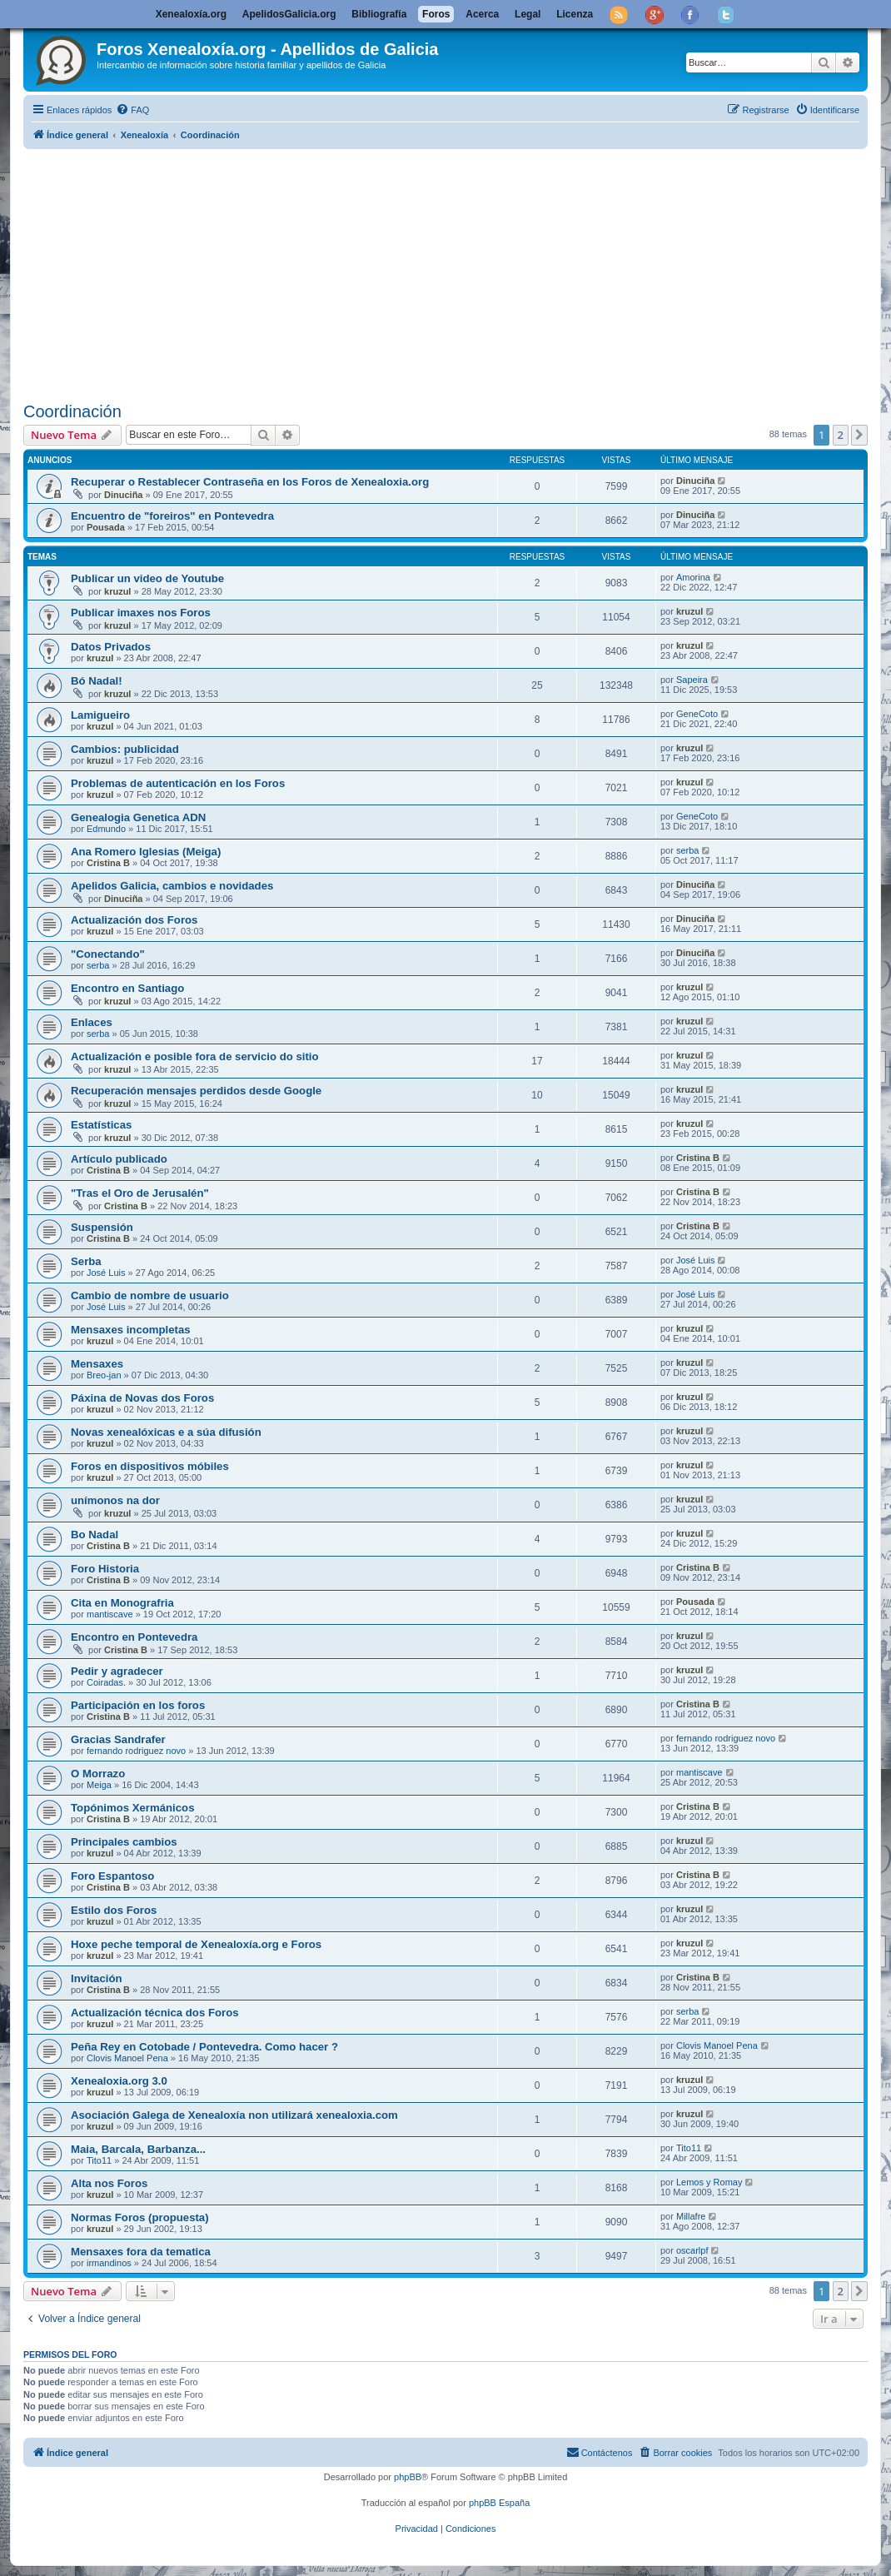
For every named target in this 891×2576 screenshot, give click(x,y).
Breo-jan (104, 1375)
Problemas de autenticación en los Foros (178, 783)
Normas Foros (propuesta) (140, 2217)
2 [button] (841, 434)
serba (687, 850)
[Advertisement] (457, 272)
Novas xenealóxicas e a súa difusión (166, 1432)
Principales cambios (124, 1842)
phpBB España (499, 2503)
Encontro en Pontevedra (134, 1637)
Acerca (482, 14)
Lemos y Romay (709, 2182)
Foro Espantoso (112, 1876)
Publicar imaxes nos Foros (141, 612)
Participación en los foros (138, 1705)
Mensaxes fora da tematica (141, 2251)
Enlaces (91, 1022)
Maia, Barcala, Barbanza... (138, 2149)
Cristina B (108, 863)
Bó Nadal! (96, 681)
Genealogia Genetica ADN (138, 817)
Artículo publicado (119, 1159)
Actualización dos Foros (134, 920)
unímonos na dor (115, 1500)
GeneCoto (697, 714)
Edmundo (106, 829)
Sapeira (692, 680)
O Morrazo (98, 1773)
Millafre (690, 2216)
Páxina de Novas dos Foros (142, 1398)
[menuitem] (132, 110)
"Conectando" (108, 954)
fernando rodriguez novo (136, 1751)
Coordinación (72, 411)
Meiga (99, 1785)
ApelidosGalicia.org (289, 14)
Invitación (96, 1978)
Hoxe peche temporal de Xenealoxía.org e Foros (196, 1944)
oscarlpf (692, 2250)
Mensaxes (97, 1364)
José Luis (106, 1273)
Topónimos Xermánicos (133, 1807)
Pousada (106, 527)
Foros (436, 14)
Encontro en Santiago (127, 988)
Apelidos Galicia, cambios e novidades (172, 885)
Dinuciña (123, 495)
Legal (527, 14)
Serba (86, 1261)
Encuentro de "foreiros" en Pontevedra (172, 516)
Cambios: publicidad (125, 749)
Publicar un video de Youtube (147, 578)
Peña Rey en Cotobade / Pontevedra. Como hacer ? (204, 2046)
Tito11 (99, 2160)
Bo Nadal (94, 1534)
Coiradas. (106, 1682)
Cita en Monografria (122, 1603)
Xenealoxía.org (191, 14)
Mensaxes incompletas (131, 1329)
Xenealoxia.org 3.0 (119, 2081)
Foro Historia (105, 1568)
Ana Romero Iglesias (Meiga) (146, 851)
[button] (859, 435)
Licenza (574, 14)
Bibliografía (378, 14)
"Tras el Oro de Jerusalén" (140, 1193)
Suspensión (102, 1227)
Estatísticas (101, 1125)
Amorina (693, 577)
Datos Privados (111, 646)
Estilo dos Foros (114, 1910)
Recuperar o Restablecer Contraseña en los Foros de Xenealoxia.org (250, 482)
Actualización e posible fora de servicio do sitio (195, 1056)
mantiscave (110, 1614)
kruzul (117, 591)
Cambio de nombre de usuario (150, 1295)
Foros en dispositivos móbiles (150, 1466)
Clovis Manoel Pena (127, 2058)
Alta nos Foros (109, 2183)
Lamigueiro (100, 715)
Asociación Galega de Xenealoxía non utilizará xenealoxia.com (234, 2115)
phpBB (407, 2477)
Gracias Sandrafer (118, 1739)
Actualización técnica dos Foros (155, 2012)
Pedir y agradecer (117, 1671)
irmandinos (109, 2263)
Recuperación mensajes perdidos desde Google (196, 1090)
